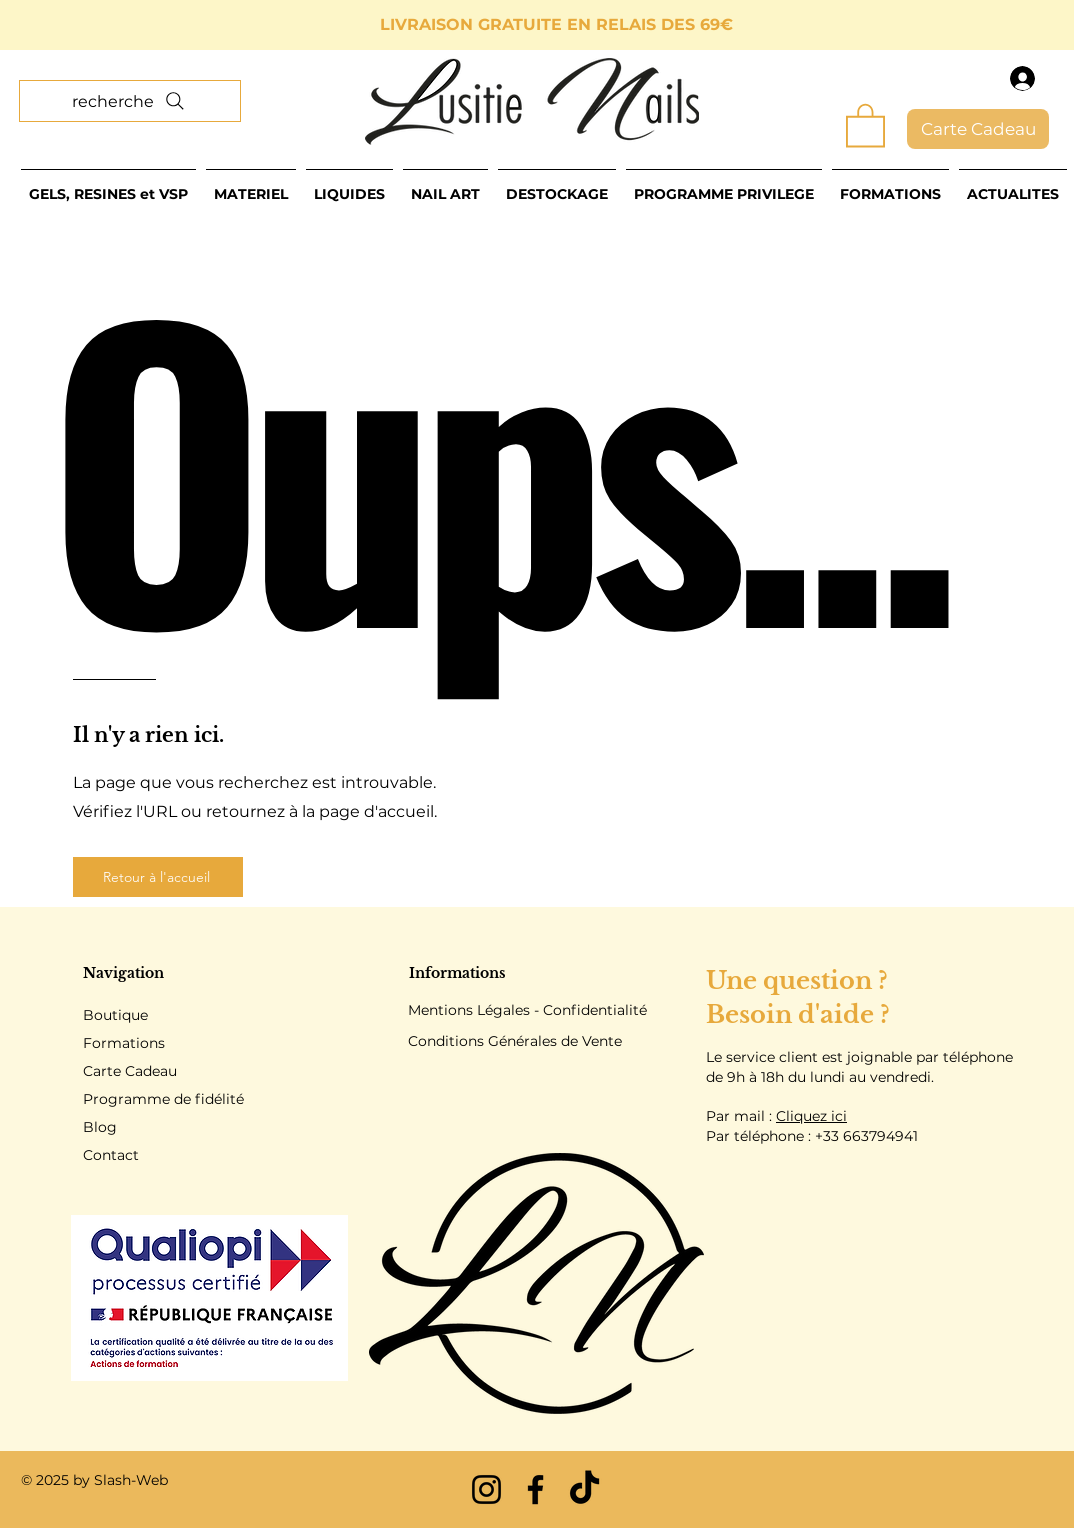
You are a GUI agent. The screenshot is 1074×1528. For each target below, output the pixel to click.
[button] (865, 124)
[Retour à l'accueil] (158, 877)
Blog (100, 1127)
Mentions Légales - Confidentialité (527, 1010)
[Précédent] (105, 25)
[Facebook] (535, 1489)
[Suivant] (969, 25)
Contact (111, 1155)
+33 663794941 (866, 1136)
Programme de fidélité (163, 1099)
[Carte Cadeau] (978, 129)
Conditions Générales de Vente (515, 1041)
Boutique (115, 1015)
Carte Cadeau (130, 1071)
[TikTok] (584, 1489)
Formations (124, 1043)
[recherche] (130, 101)
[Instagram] (486, 1489)
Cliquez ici (811, 1116)
